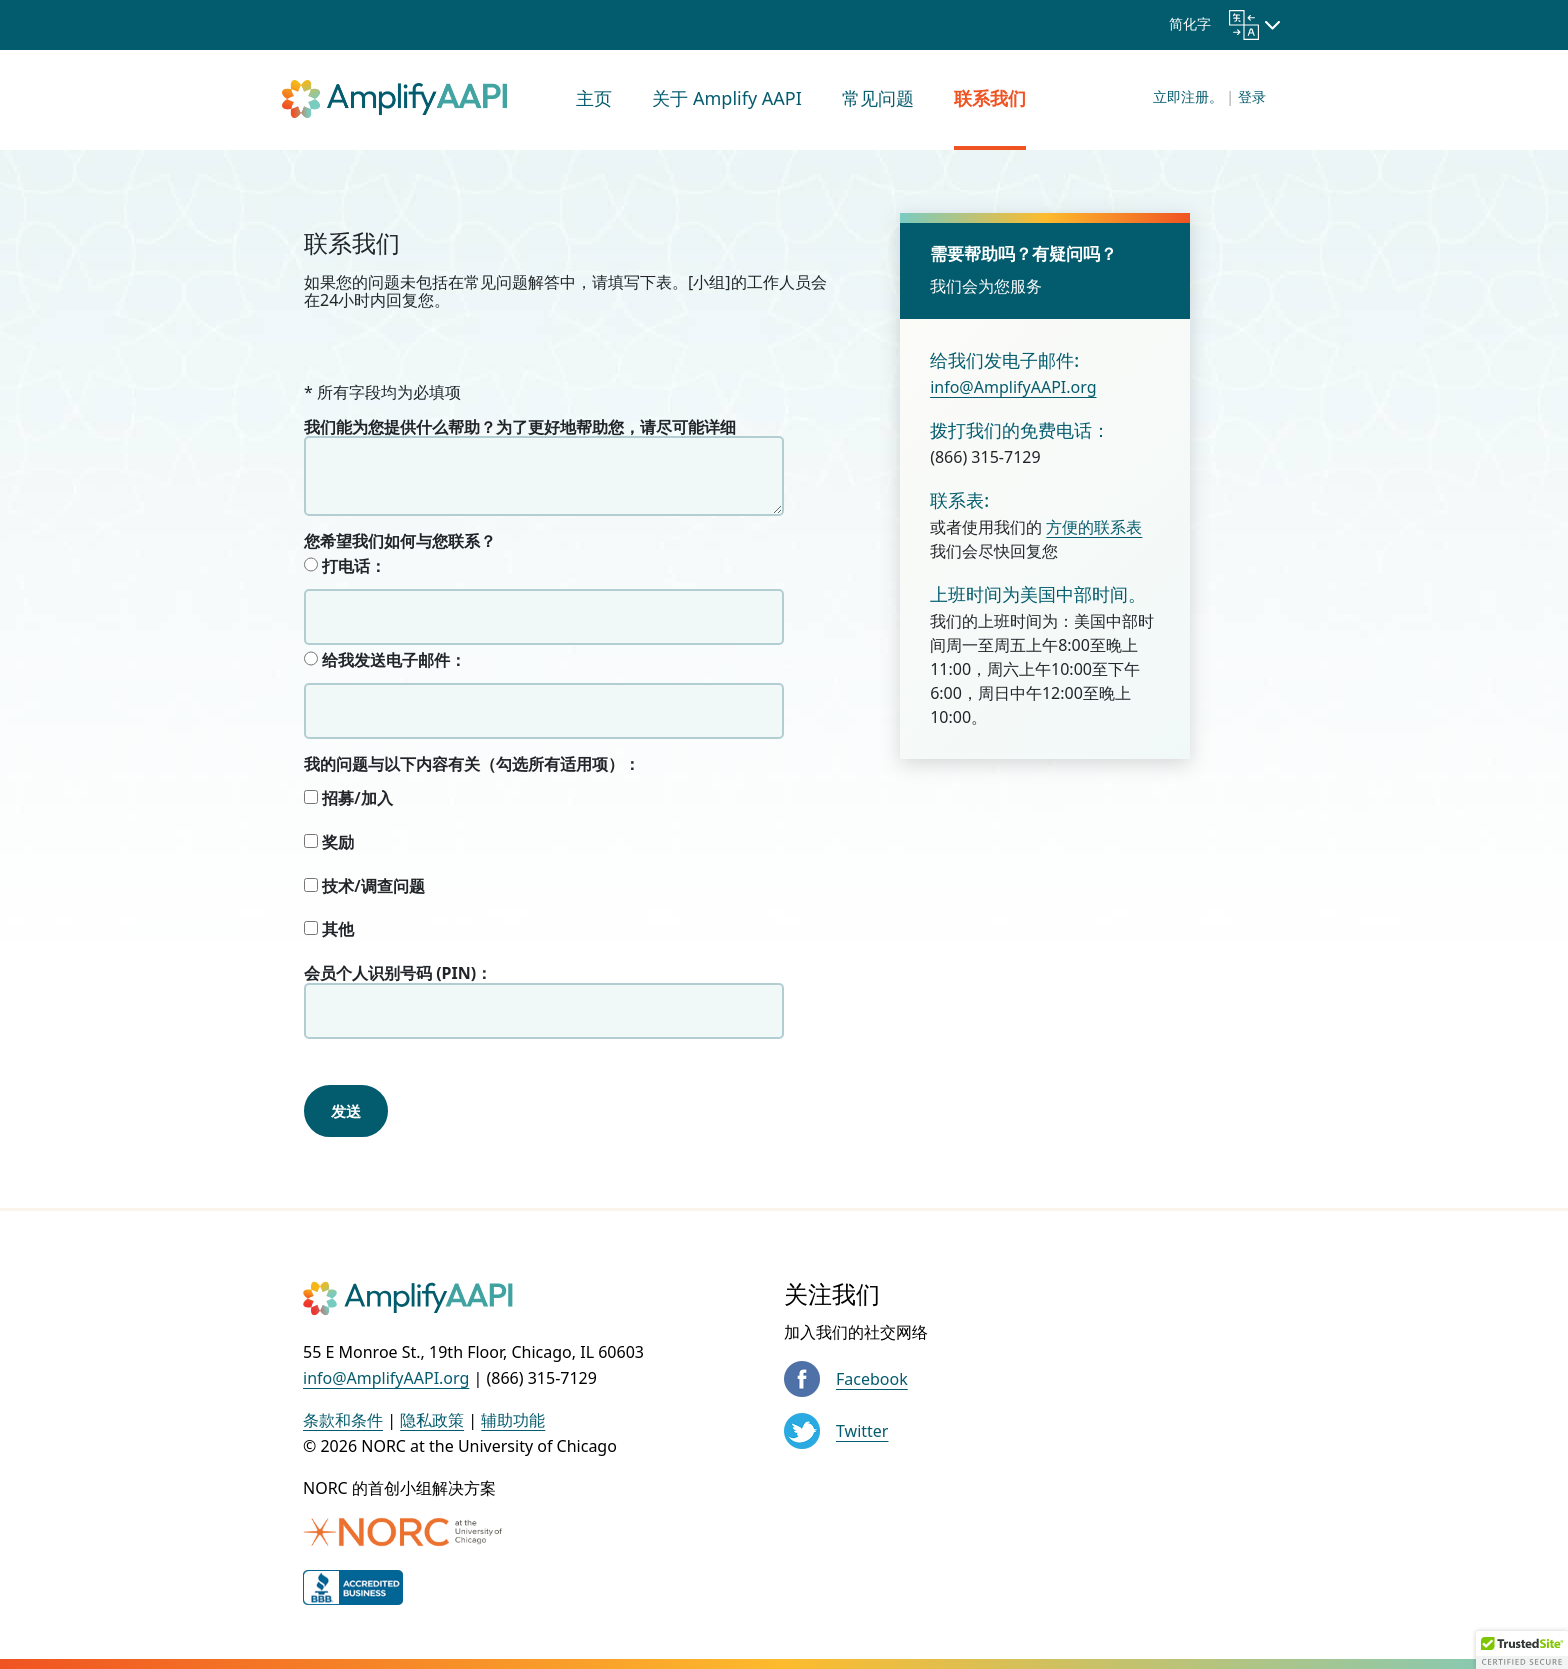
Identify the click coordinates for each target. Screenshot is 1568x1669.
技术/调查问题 (364, 887)
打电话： (345, 566)
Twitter (862, 1431)
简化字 (1214, 23)
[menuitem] (594, 100)
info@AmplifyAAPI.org (1013, 387)
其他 (329, 930)
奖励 (329, 843)
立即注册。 (1188, 96)
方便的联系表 (1094, 527)
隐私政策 (432, 1420)
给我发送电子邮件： (385, 660)
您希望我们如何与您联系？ (400, 541)
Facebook (872, 1379)
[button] (1522, 1650)
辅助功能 (513, 1420)
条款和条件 (343, 1420)
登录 (1252, 96)
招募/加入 (348, 799)
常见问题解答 (512, 282)
